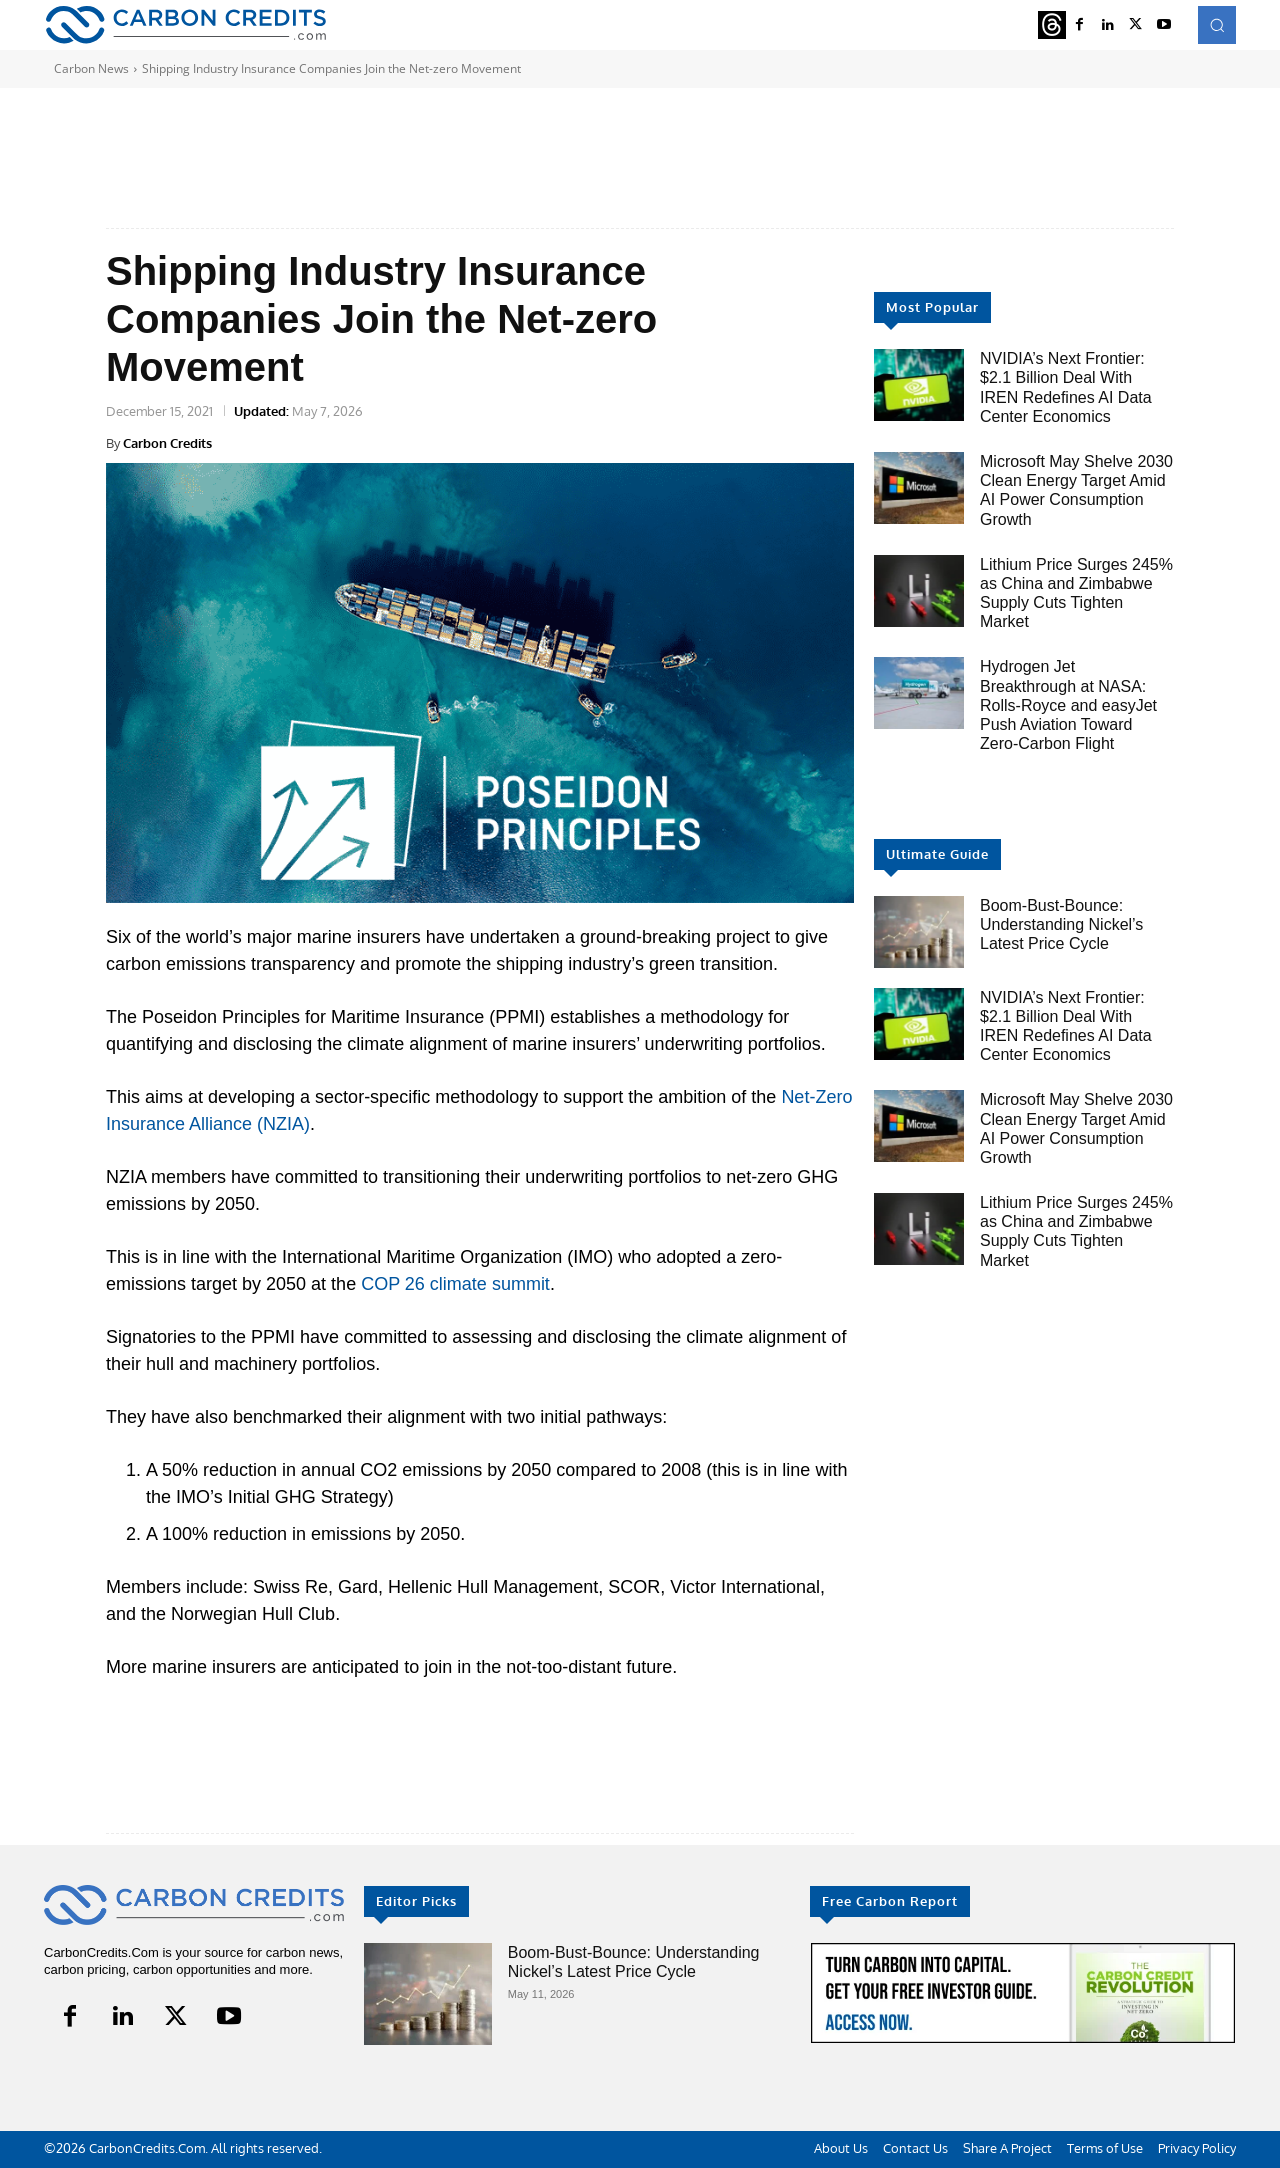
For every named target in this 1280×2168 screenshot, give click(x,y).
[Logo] (185, 24)
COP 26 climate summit (455, 1284)
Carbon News (91, 68)
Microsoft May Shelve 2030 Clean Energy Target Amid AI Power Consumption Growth (1076, 490)
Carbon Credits (167, 443)
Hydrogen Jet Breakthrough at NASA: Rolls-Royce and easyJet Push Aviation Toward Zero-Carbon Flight (1068, 705)
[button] (1217, 25)
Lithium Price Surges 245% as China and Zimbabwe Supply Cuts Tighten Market (1076, 1231)
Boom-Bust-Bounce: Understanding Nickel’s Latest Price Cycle (1061, 924)
